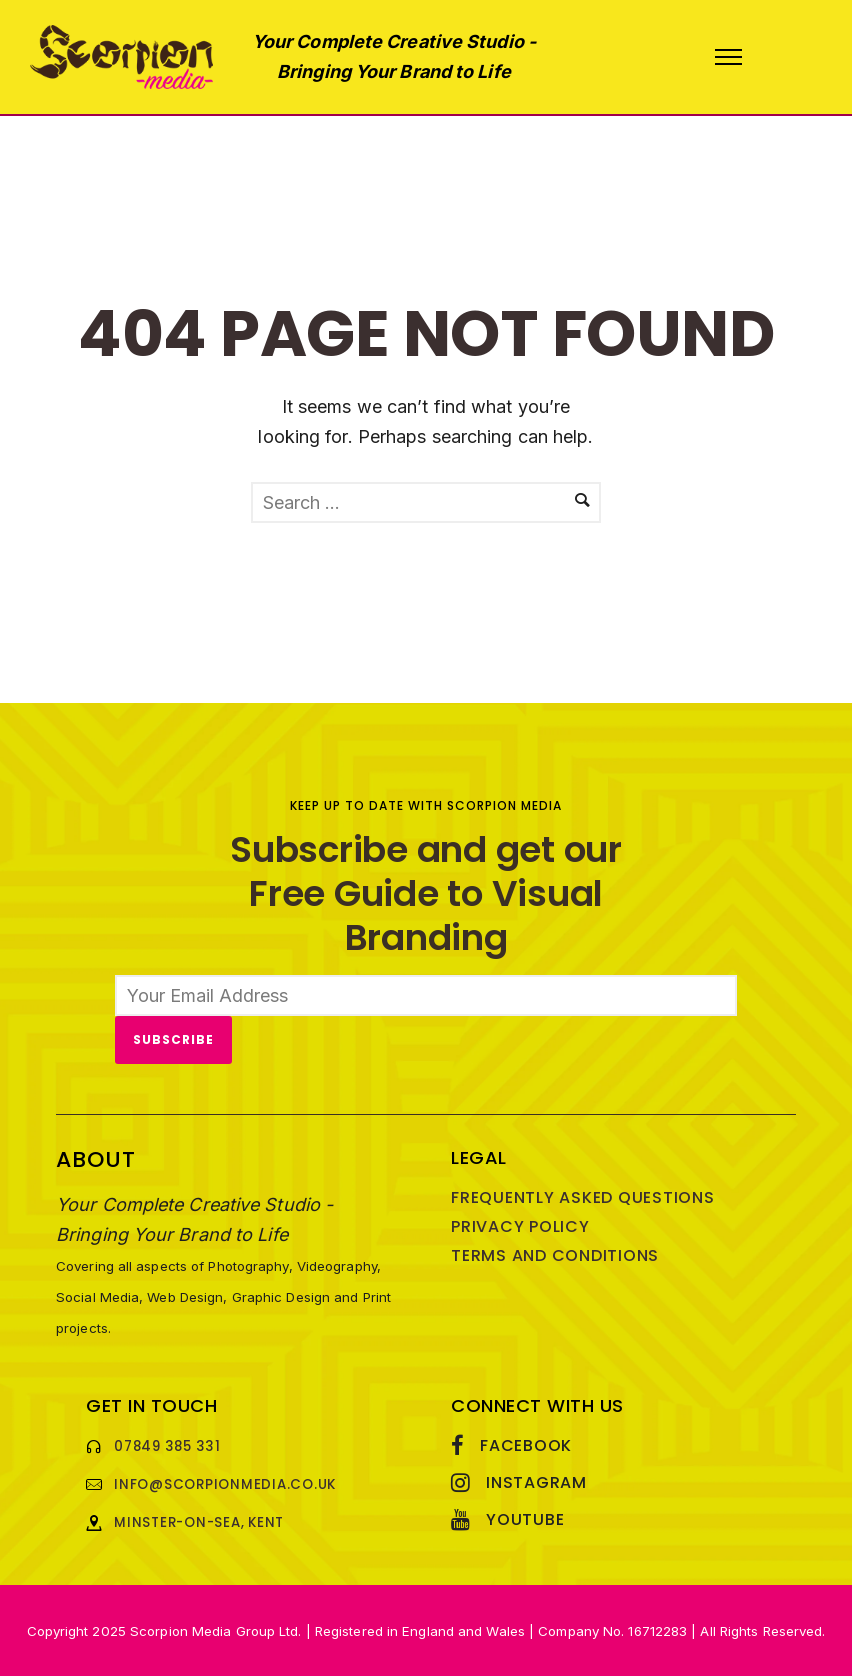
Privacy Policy (520, 1226)
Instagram (536, 1482)
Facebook (526, 1445)
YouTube (525, 1519)
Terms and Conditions (555, 1255)
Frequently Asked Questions (583, 1197)
